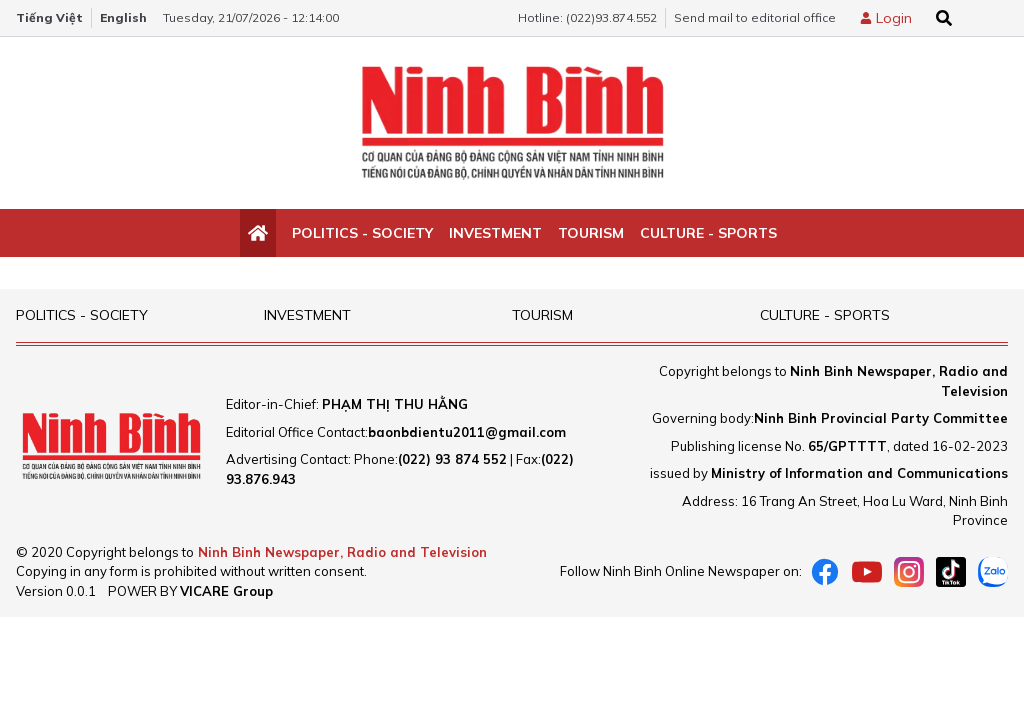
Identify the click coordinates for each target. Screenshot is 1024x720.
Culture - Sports (708, 233)
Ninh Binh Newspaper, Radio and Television (342, 552)
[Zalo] (993, 572)
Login (894, 18)
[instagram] (909, 572)
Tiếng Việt (49, 17)
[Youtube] (867, 572)
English (123, 17)
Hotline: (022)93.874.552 (587, 17)
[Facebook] (825, 572)
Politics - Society (362, 233)
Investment (495, 233)
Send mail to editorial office (755, 17)
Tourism (591, 233)
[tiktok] (951, 572)
